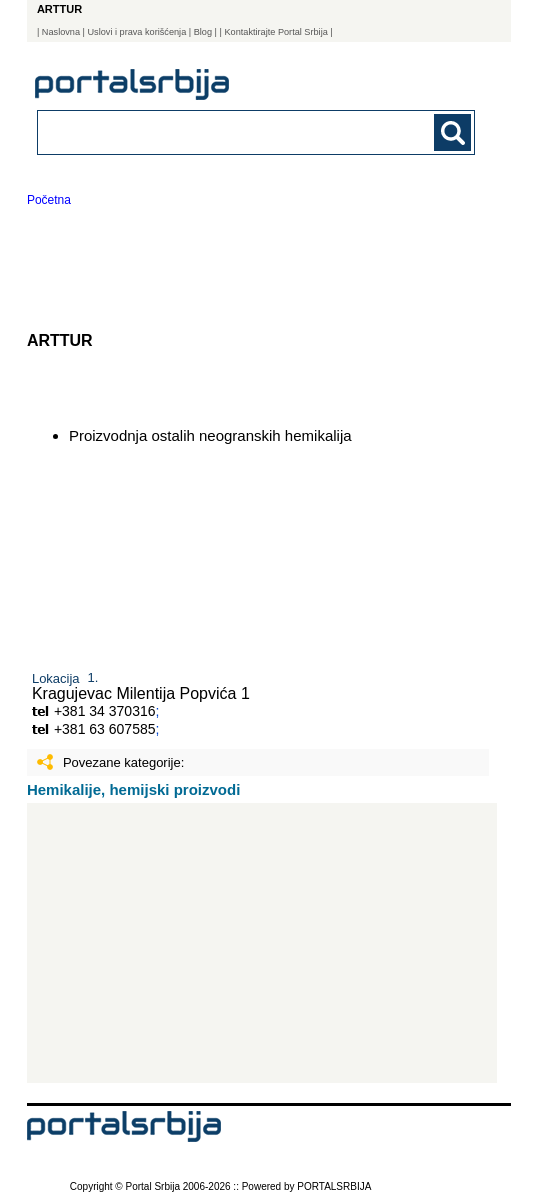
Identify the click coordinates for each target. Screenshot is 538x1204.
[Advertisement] (262, 943)
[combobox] (214, 131)
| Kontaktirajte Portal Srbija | (276, 32)
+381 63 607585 (105, 729)
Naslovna (61, 32)
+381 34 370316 (105, 711)
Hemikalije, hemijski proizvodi (133, 789)
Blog (203, 32)
